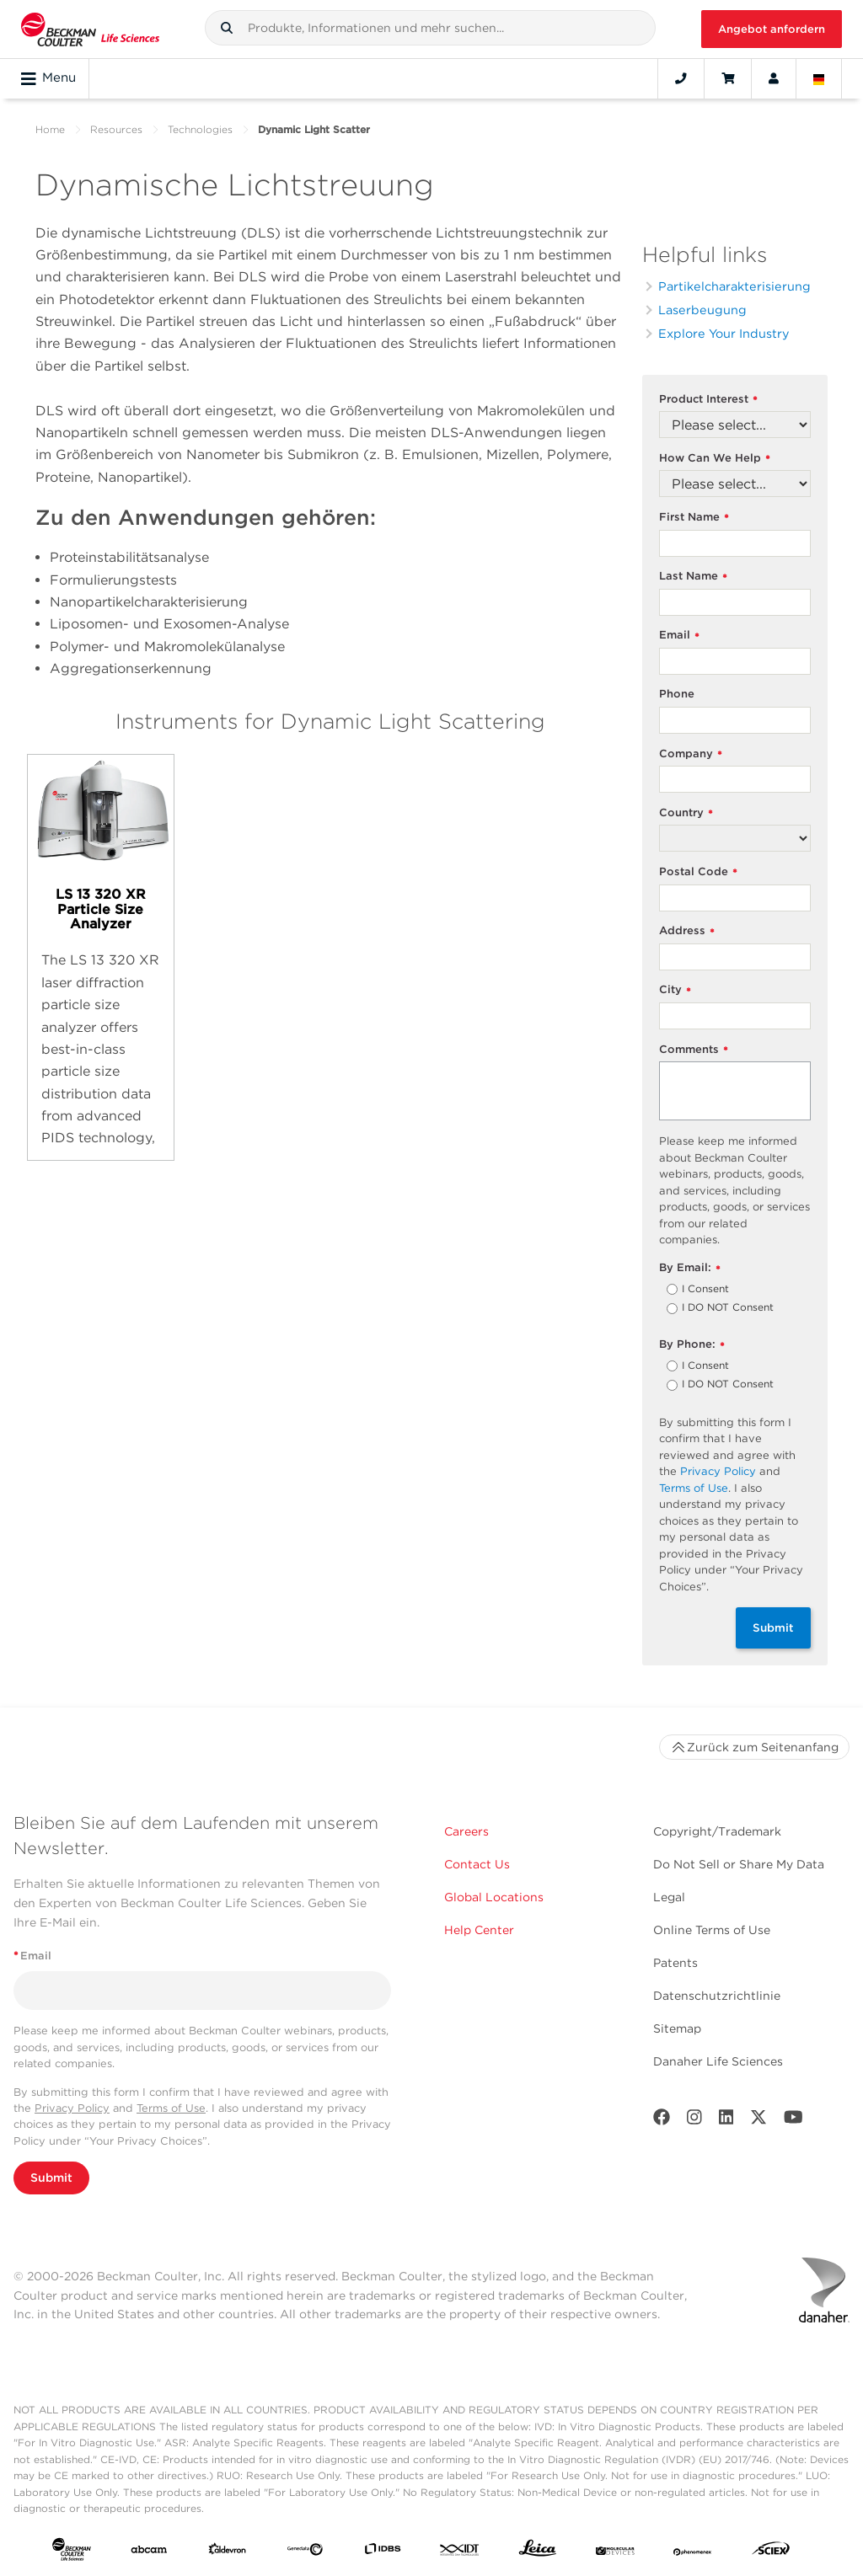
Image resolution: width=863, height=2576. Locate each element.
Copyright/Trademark (717, 1831)
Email (679, 635)
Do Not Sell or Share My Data (738, 1864)
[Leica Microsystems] (537, 2552)
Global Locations (494, 1897)
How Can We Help (714, 459)
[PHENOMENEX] (693, 2552)
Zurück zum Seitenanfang (754, 1747)
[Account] (774, 78)
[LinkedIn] (726, 2121)
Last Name (693, 576)
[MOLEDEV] (615, 2552)
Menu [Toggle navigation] (48, 78)
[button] (227, 28)
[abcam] (149, 2552)
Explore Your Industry (724, 333)
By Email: (690, 1268)
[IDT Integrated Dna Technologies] (460, 2552)
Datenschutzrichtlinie (716, 1995)
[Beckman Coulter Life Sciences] (90, 29)
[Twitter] (758, 2121)
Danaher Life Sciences (718, 2061)
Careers (466, 1831)
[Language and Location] (819, 78)
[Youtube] (793, 2121)
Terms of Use (693, 1488)
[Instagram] (694, 2121)
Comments (693, 1050)
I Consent (705, 1290)
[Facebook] (661, 2121)
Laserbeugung (702, 309)
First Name (694, 517)
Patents (675, 1962)
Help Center (479, 1930)
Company (690, 754)
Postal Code (698, 872)
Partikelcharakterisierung (734, 286)
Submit (773, 1627)
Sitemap (677, 2028)
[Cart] (728, 78)
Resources (116, 129)
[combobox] (431, 28)
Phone (676, 693)
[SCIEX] (771, 2552)
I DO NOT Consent (728, 1308)
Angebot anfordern (771, 29)
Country (686, 813)
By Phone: (692, 1345)
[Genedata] (305, 2552)
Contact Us (477, 1864)
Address (687, 931)
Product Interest (708, 400)
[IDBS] (382, 2552)
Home (50, 129)
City (675, 990)
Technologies (200, 129)
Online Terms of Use (711, 1930)
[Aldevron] (227, 2552)
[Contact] (681, 78)
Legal (669, 1897)
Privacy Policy (718, 1471)
